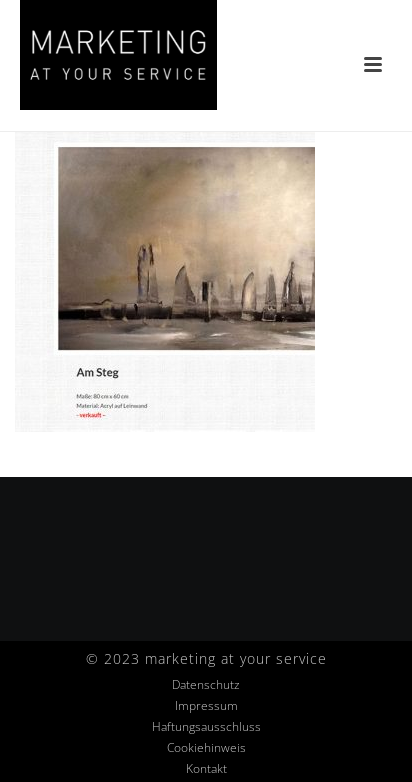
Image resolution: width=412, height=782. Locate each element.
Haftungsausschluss (206, 727)
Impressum (206, 706)
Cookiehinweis (206, 748)
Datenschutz (206, 685)
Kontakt (206, 769)
